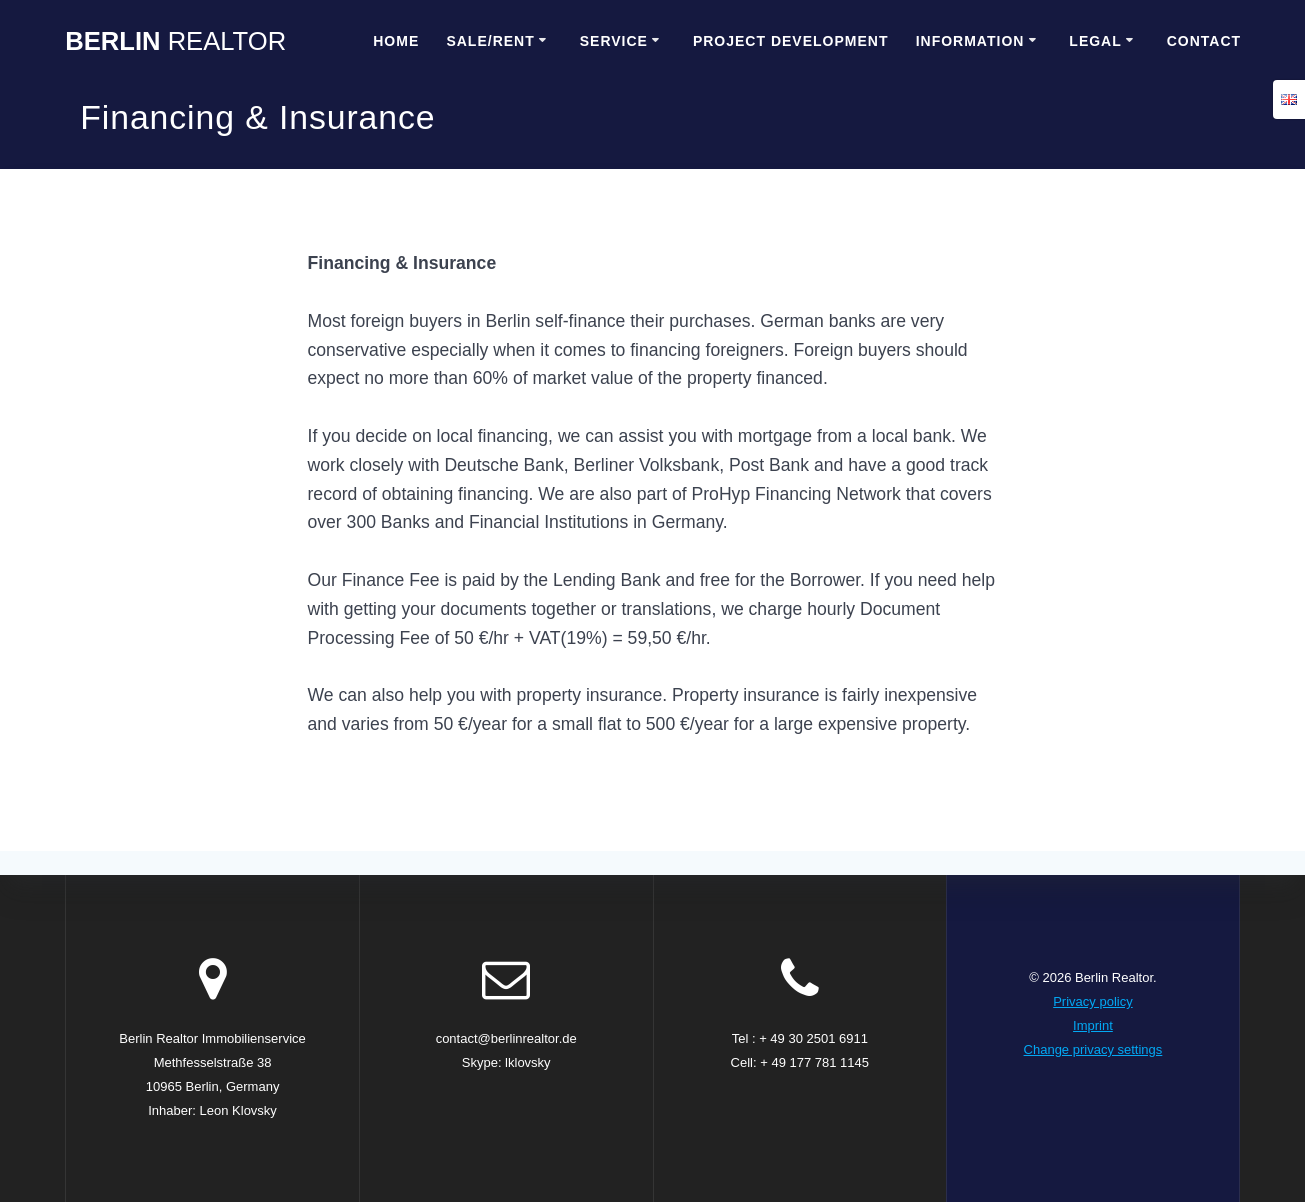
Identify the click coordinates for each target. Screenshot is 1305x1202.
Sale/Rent (490, 41)
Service (614, 41)
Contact (1204, 41)
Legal (1095, 41)
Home (396, 41)
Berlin (175, 42)
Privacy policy (1092, 1001)
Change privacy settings (1093, 1049)
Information (970, 41)
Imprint (1093, 1025)
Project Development (791, 41)
